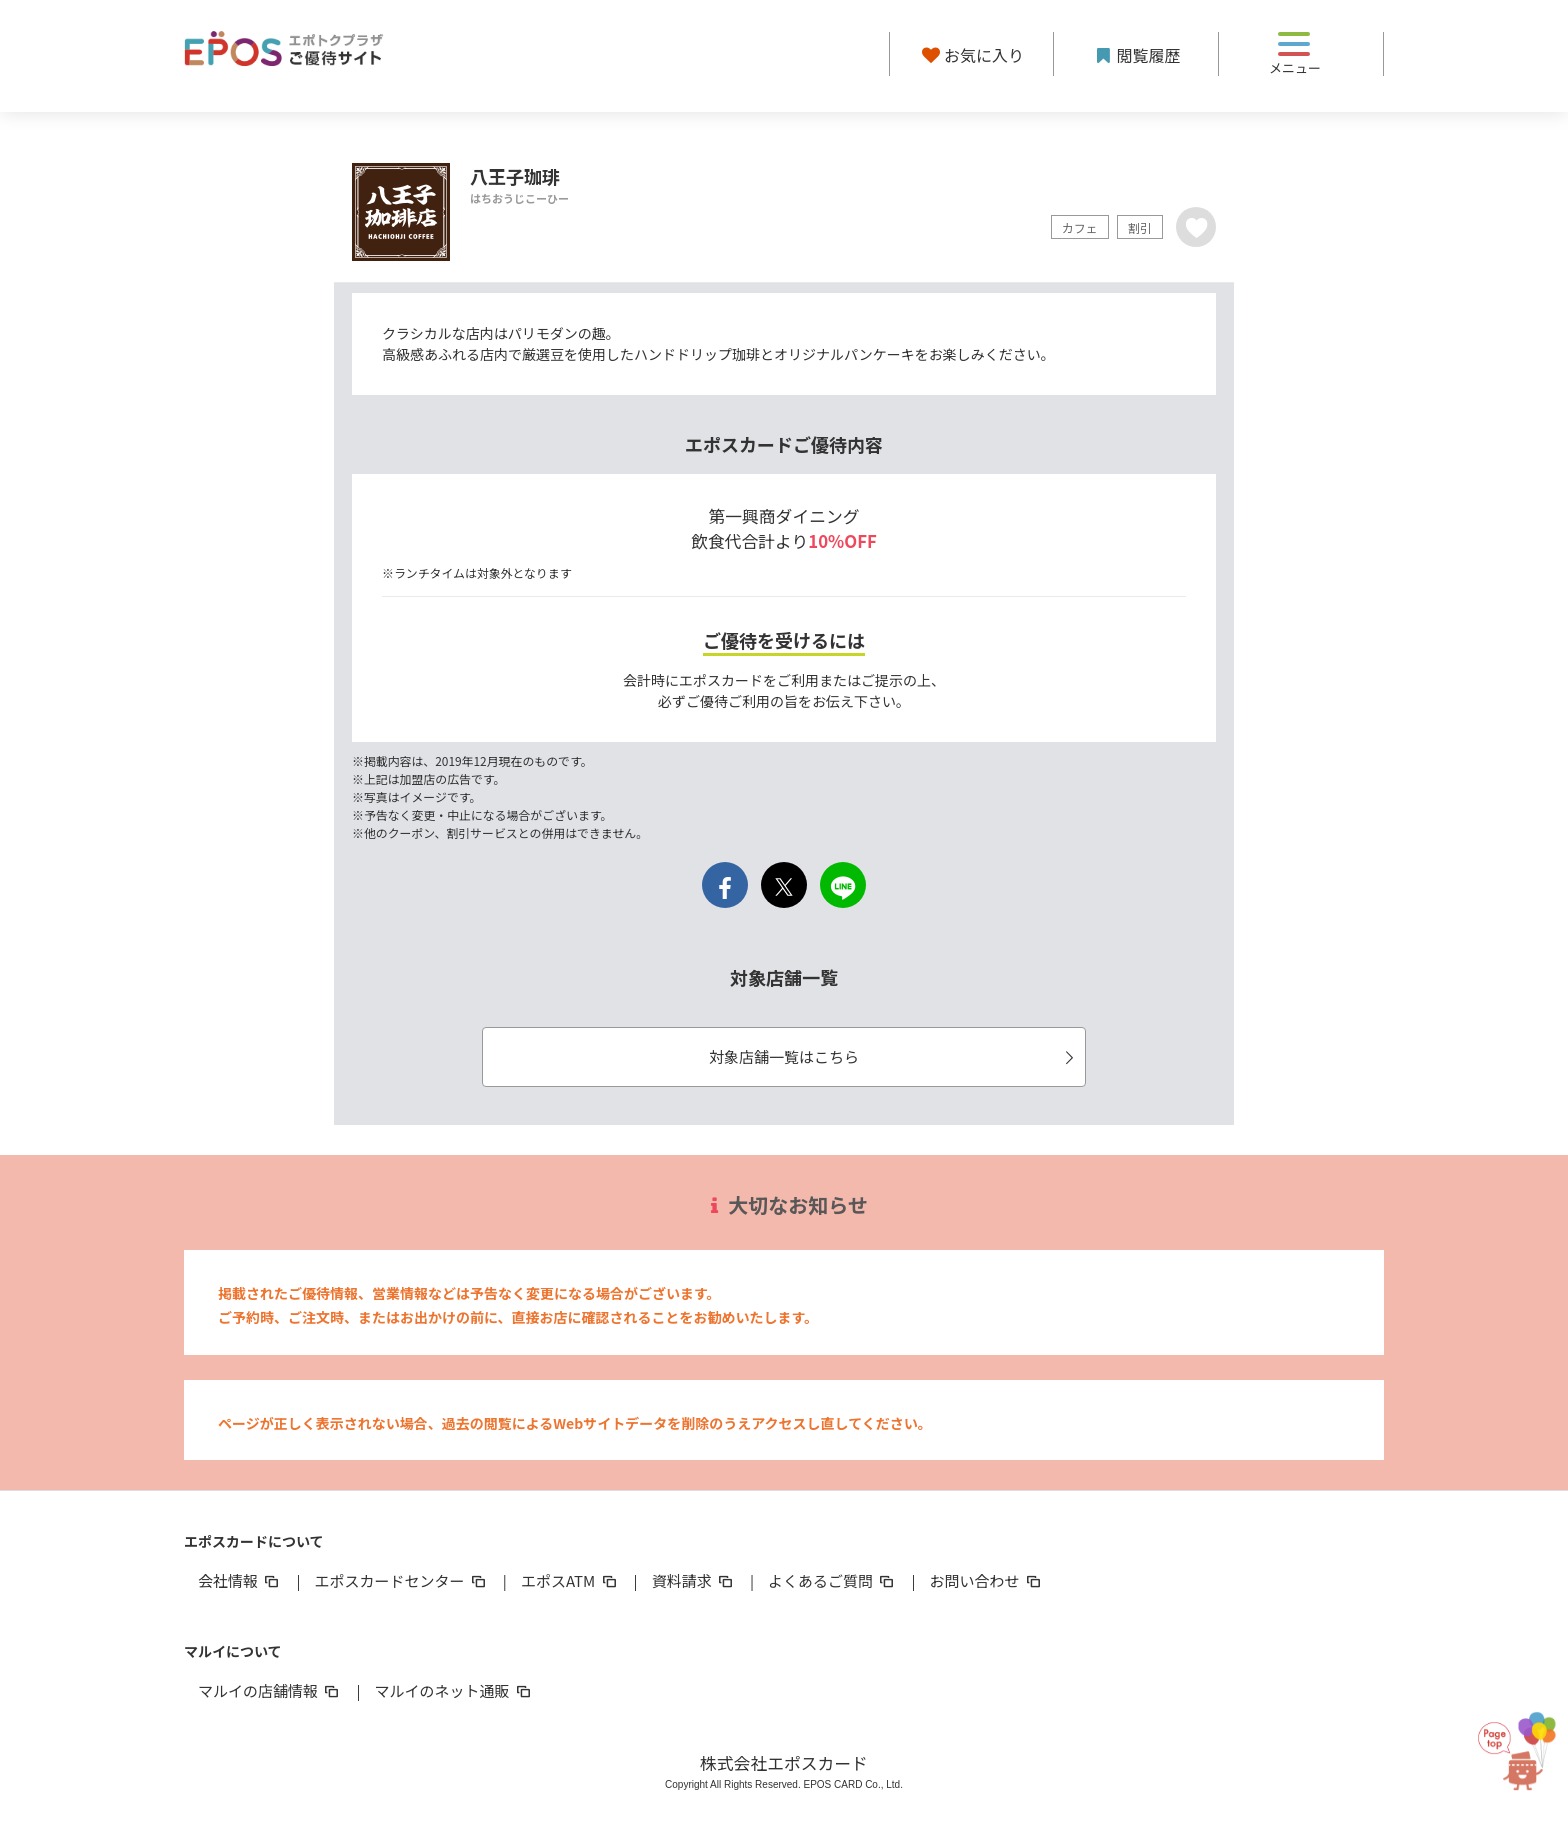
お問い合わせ (987, 1580)
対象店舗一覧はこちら (894, 1056)
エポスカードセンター (401, 1580)
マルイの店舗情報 (270, 1690)
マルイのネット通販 (453, 1690)
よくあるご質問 (832, 1580)
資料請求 (694, 1580)
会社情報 (240, 1580)
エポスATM (570, 1580)
